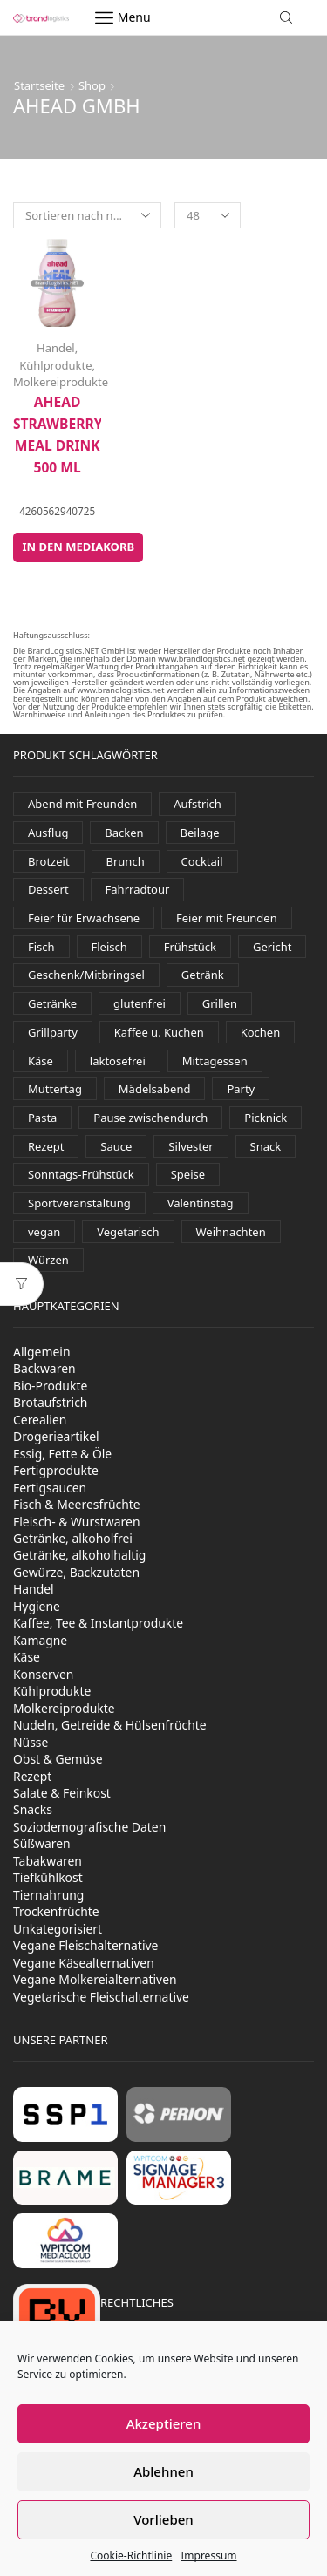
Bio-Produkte (50, 1385)
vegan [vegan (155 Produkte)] (44, 1232)
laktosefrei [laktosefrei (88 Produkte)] (118, 1061)
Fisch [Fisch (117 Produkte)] (41, 947)
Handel (56, 348)
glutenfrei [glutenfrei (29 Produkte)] (139, 1003)
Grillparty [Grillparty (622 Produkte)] (53, 1032)
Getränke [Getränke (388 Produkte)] (52, 1003)
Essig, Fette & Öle (62, 1453)
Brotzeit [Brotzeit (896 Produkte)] (49, 861)
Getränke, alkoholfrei (73, 1538)
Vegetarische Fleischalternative (101, 1996)
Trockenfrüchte (56, 1911)
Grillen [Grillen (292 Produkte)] (219, 1003)
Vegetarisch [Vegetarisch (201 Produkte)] (128, 1232)
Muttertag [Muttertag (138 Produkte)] (55, 1089)
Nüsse (30, 1742)
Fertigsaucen (49, 1487)
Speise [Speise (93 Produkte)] (188, 1174)
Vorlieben (163, 2519)
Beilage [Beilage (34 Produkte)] (200, 832)
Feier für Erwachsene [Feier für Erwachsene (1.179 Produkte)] (84, 918)
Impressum (208, 2555)
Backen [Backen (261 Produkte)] (124, 832)
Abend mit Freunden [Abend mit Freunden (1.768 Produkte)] (82, 804)
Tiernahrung (48, 1894)
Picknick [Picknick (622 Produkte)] (265, 1117)
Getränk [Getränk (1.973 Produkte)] (202, 974)
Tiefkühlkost (48, 1877)
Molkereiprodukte (60, 382)
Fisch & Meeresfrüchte (76, 1504)
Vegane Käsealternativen (83, 1962)
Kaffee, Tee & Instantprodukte (98, 1622)
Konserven (43, 1674)
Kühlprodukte (55, 365)
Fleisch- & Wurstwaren (76, 1521)
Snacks (32, 1809)
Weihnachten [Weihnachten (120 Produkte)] (231, 1232)
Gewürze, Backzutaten (76, 1572)
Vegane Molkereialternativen (95, 1979)
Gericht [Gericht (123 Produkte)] (272, 947)
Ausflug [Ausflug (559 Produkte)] (48, 832)
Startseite (39, 85)
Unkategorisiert (57, 1928)
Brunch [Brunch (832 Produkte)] (125, 861)
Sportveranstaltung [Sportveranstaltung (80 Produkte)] (79, 1203)
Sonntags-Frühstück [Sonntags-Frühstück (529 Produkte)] (81, 1174)
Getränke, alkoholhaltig (79, 1554)
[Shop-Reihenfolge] (87, 215)
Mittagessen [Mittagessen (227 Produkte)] (215, 1061)
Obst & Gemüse (58, 1758)
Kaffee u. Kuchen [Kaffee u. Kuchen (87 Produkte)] (159, 1032)
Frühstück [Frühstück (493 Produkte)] (190, 947)
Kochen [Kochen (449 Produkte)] (261, 1032)
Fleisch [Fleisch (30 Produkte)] (109, 947)
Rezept (32, 1776)
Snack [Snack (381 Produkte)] (266, 1146)
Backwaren (44, 1368)
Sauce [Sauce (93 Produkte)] (116, 1146)
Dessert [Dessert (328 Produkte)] (48, 889)
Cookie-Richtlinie (131, 2555)
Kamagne (40, 1640)
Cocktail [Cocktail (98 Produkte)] (202, 861)
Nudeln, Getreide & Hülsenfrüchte (110, 1724)
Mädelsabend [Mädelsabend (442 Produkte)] (155, 1089)
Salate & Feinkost (62, 1792)
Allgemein (42, 1351)
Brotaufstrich (50, 1402)
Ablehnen (163, 2471)
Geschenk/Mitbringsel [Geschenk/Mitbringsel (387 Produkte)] (86, 974)
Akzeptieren (163, 2423)
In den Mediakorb (78, 546)
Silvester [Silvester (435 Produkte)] (190, 1146)
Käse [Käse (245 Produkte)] (40, 1061)
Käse (26, 1656)
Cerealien (39, 1419)
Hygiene (36, 1606)
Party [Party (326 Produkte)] (241, 1089)
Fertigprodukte (56, 1470)
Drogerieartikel (56, 1436)
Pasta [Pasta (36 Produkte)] (42, 1117)
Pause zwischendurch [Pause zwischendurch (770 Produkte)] (150, 1117)
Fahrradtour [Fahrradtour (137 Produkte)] (138, 889)
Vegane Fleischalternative (85, 1945)
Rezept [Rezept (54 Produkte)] (46, 1146)
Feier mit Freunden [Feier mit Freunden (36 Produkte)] (226, 918)
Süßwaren (42, 1843)
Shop (92, 85)
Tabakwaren (47, 1860)
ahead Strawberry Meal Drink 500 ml (57, 434)
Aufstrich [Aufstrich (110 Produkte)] (197, 804)
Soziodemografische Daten (89, 1826)
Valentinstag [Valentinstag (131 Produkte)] (200, 1203)
